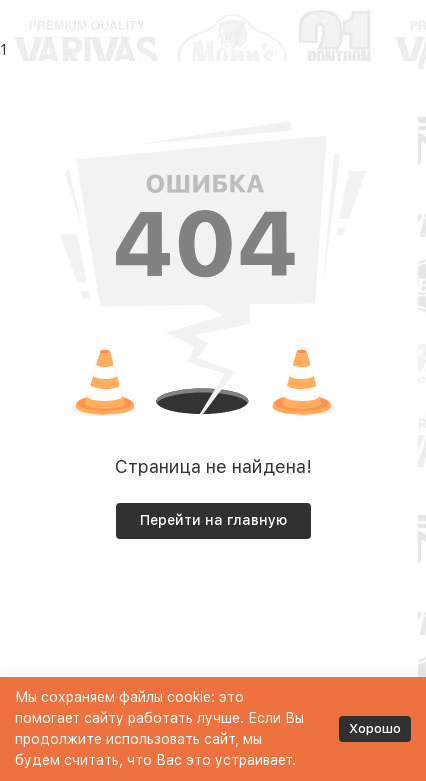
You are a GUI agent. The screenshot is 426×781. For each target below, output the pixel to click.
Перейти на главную (213, 520)
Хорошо (375, 728)
